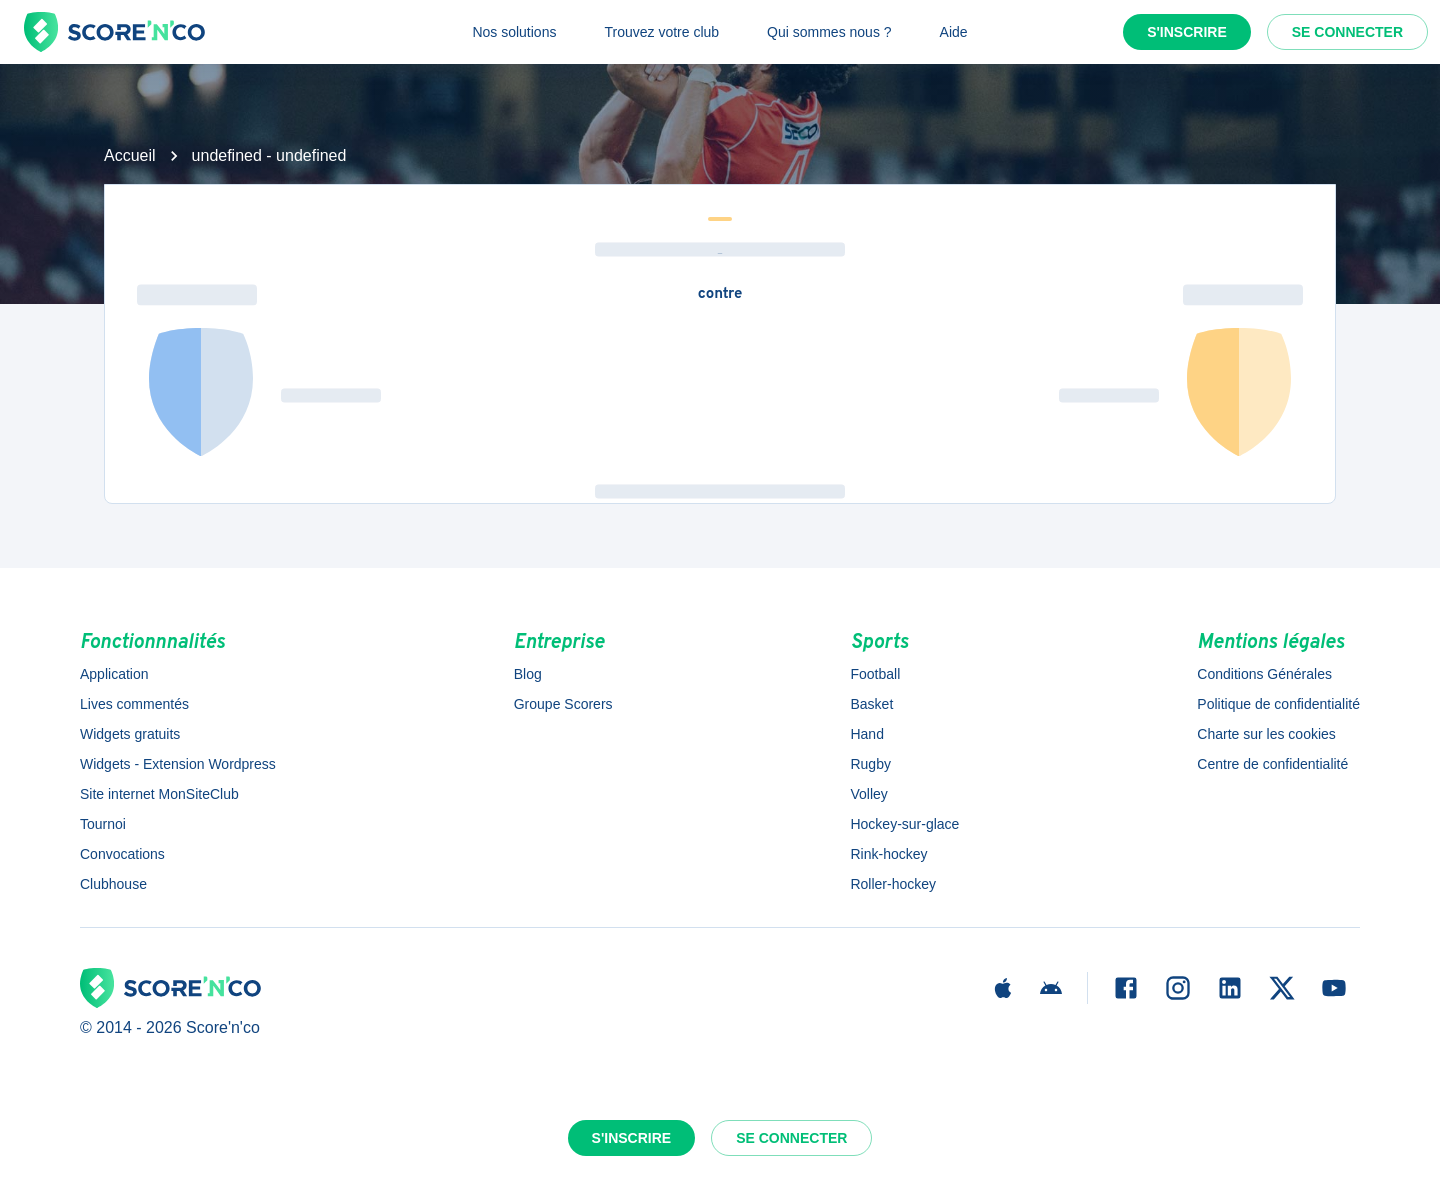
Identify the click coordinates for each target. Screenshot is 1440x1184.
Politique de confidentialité (1278, 704)
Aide (954, 32)
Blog (528, 674)
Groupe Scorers (563, 704)
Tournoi (103, 824)
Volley (868, 794)
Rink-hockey (888, 854)
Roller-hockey (893, 884)
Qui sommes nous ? (829, 32)
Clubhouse (113, 884)
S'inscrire (1187, 32)
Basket (871, 704)
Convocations (122, 854)
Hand (866, 734)
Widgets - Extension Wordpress (178, 764)
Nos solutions (514, 32)
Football (875, 674)
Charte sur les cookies (1266, 734)
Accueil (130, 155)
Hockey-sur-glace (904, 824)
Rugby (870, 764)
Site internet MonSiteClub (159, 794)
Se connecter (1347, 32)
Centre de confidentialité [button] (1272, 764)
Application (114, 674)
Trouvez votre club (661, 32)
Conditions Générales (1264, 674)
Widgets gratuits (130, 734)
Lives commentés (134, 704)
